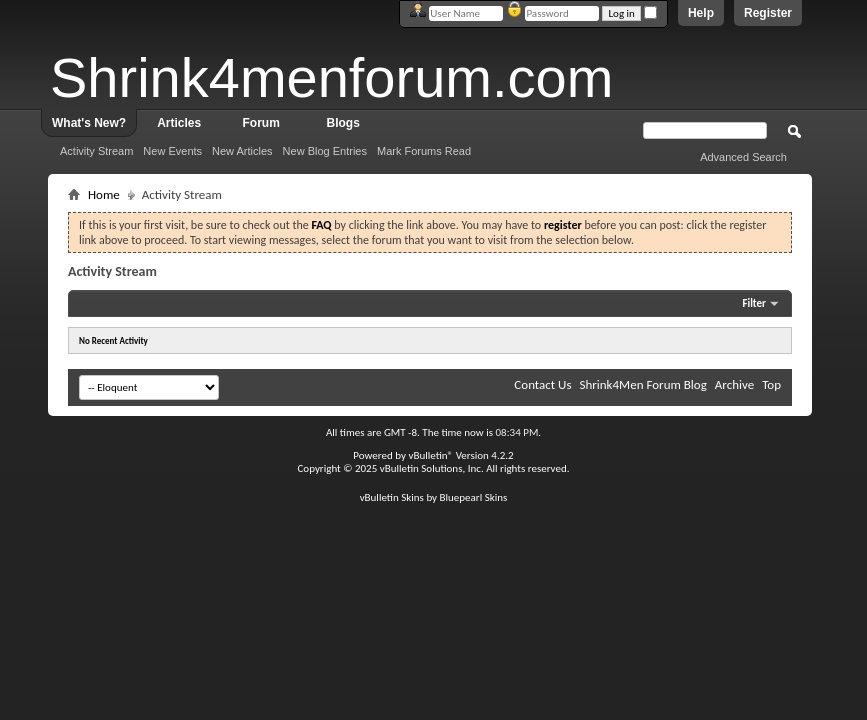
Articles (179, 123)
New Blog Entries (325, 151)
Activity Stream (96, 151)
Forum (261, 123)
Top (771, 384)
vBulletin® (430, 455)
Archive (734, 384)
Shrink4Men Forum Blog (642, 384)
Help (701, 13)
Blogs (343, 123)
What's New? (89, 123)
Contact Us (542, 384)
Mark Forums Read (424, 151)
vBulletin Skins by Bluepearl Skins (434, 497)
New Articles (242, 151)
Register (768, 13)
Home (104, 194)
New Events (172, 151)
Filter (754, 303)
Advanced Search (743, 157)
